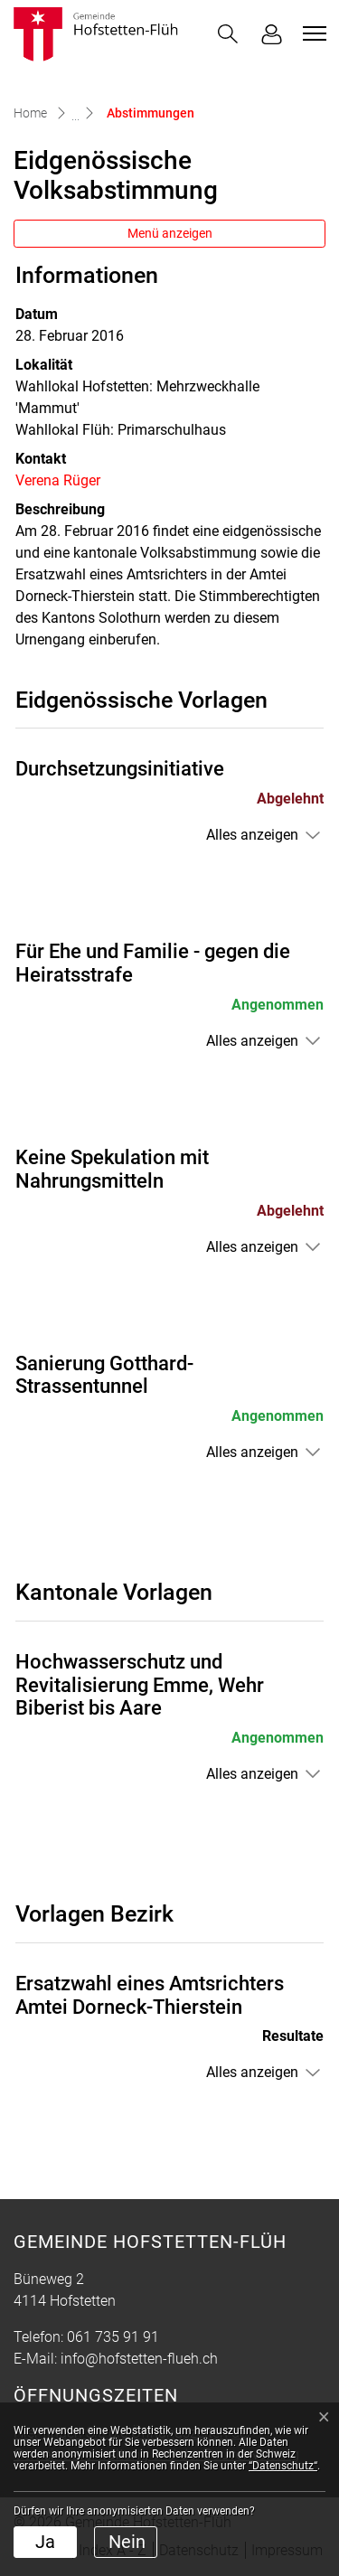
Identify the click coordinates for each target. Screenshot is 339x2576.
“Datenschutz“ (283, 2465)
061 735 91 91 (113, 2337)
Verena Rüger (57, 480)
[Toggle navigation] (311, 33)
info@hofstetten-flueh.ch (139, 2358)
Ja (45, 2541)
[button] (228, 34)
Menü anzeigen (169, 233)
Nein (127, 2541)
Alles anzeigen (252, 834)
